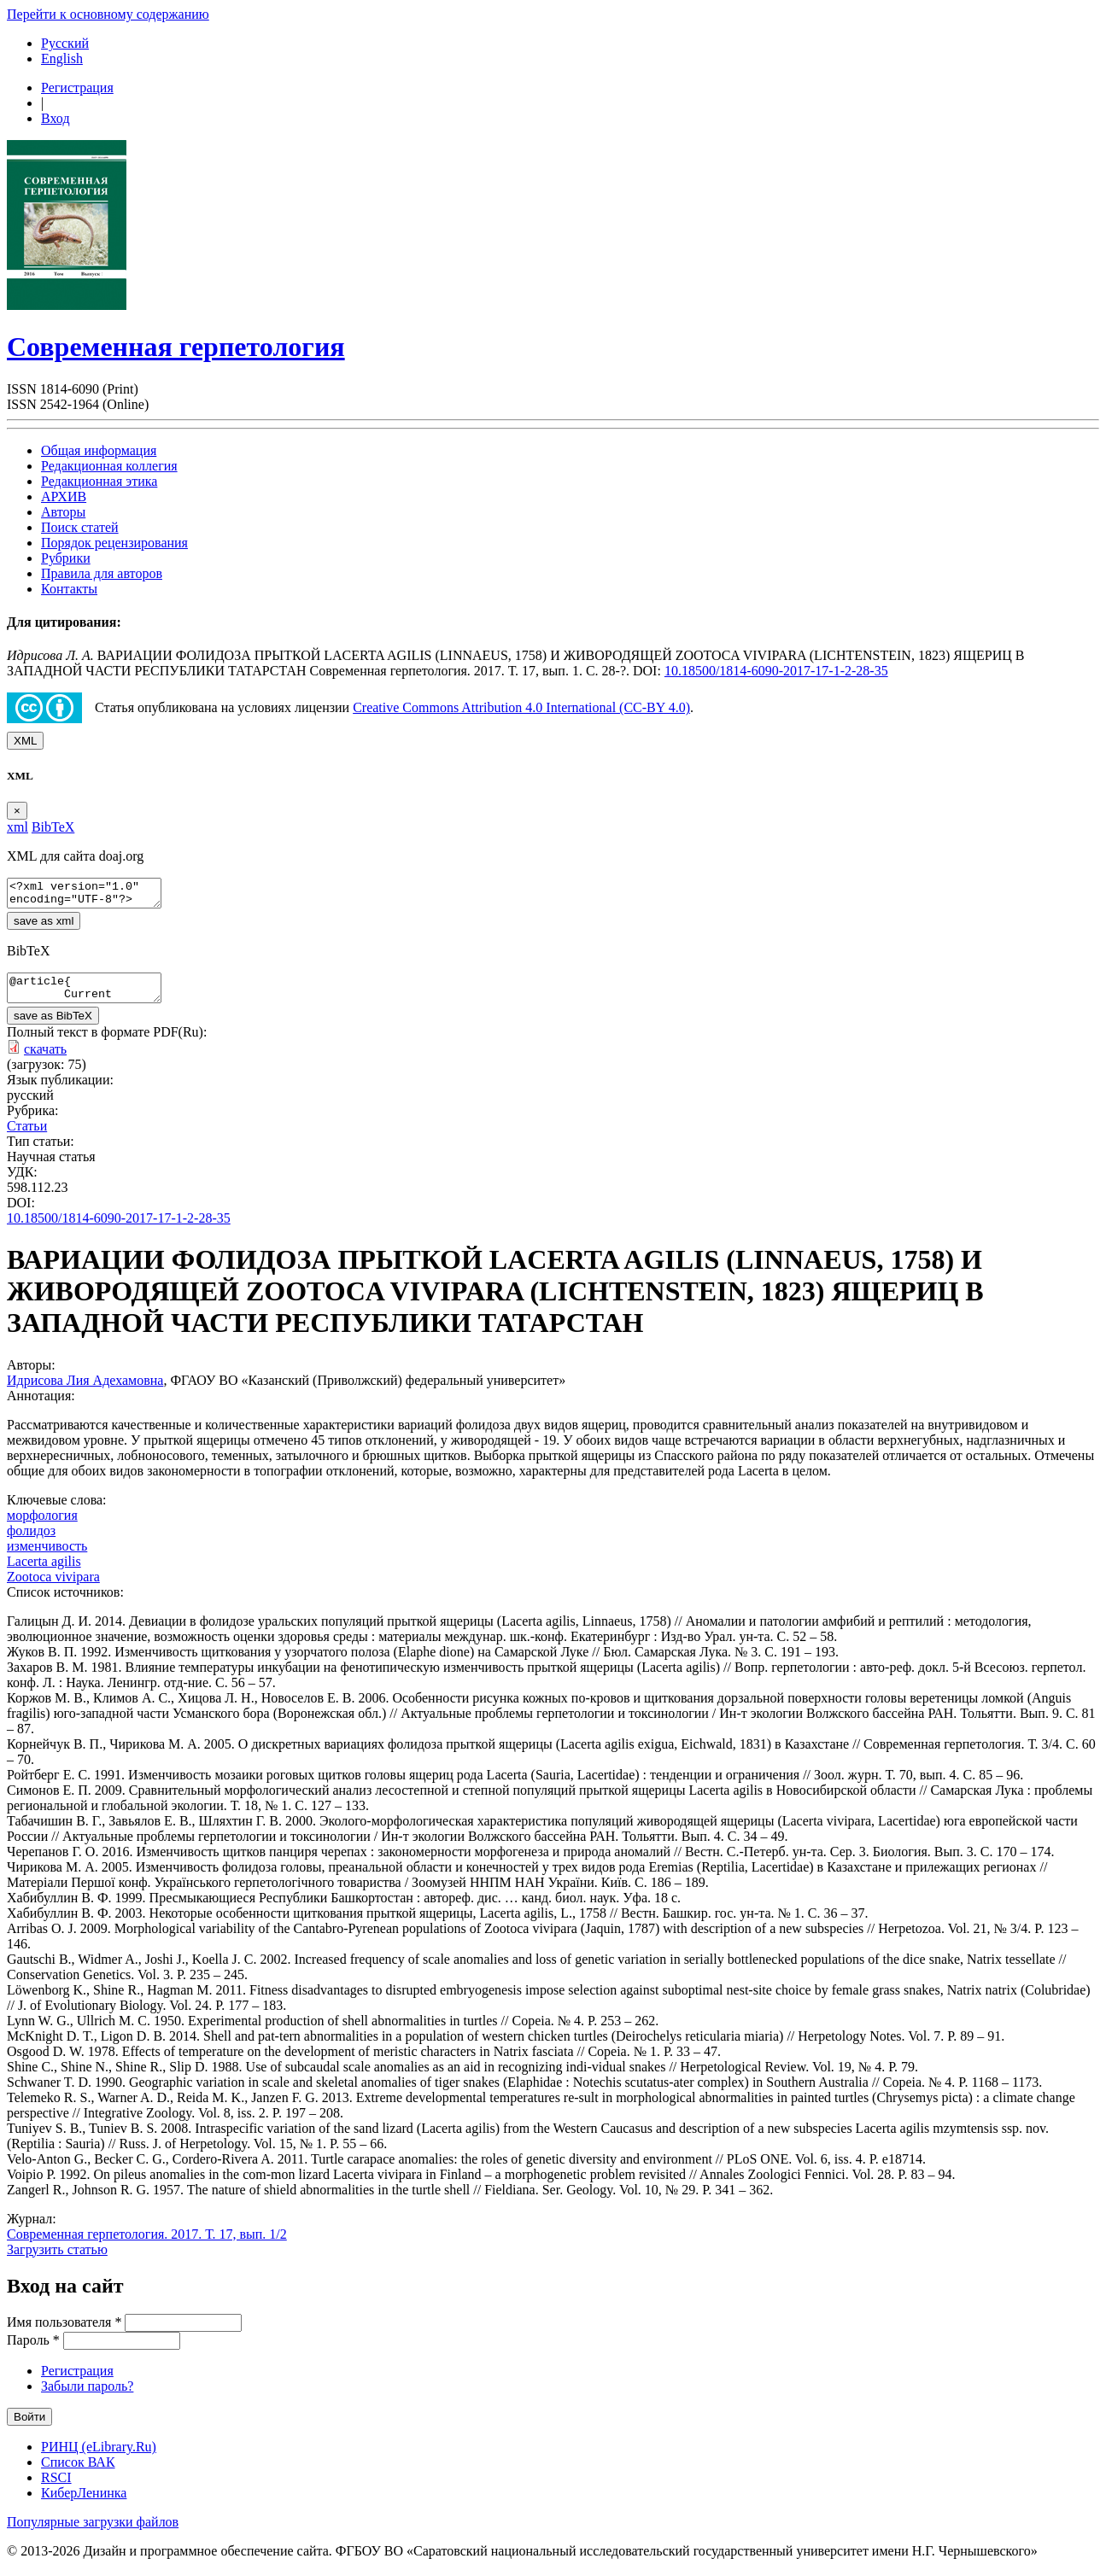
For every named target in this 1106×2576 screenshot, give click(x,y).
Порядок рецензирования (114, 542)
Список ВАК (78, 2472)
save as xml (43, 926)
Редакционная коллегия (109, 466)
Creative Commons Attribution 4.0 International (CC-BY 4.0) (521, 707)
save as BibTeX (53, 1025)
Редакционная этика (99, 481)
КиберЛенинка (83, 2503)
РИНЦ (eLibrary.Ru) (98, 2457)
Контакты (69, 588)
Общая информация (98, 450)
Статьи (27, 1136)
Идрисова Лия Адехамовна (85, 1390)
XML (25, 740)
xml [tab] (17, 827)
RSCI (56, 2487)
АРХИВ (63, 496)
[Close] (17, 811)
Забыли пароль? (87, 2396)
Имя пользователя (64, 2332)
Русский (65, 43)
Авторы (63, 512)
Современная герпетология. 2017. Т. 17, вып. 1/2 (147, 2244)
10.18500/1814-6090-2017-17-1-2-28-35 (776, 670)
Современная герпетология (176, 346)
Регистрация (77, 87)
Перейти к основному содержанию (108, 14)
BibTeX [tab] (53, 827)
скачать (45, 1059)
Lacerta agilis (44, 1571)
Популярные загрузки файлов (92, 2532)
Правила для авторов (101, 573)
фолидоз (31, 1540)
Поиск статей (80, 527)
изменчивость (47, 1556)
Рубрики (66, 558)
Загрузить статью (57, 2259)
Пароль (33, 2350)
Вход (55, 118)
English (62, 58)
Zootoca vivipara (53, 1587)
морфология (42, 1525)
